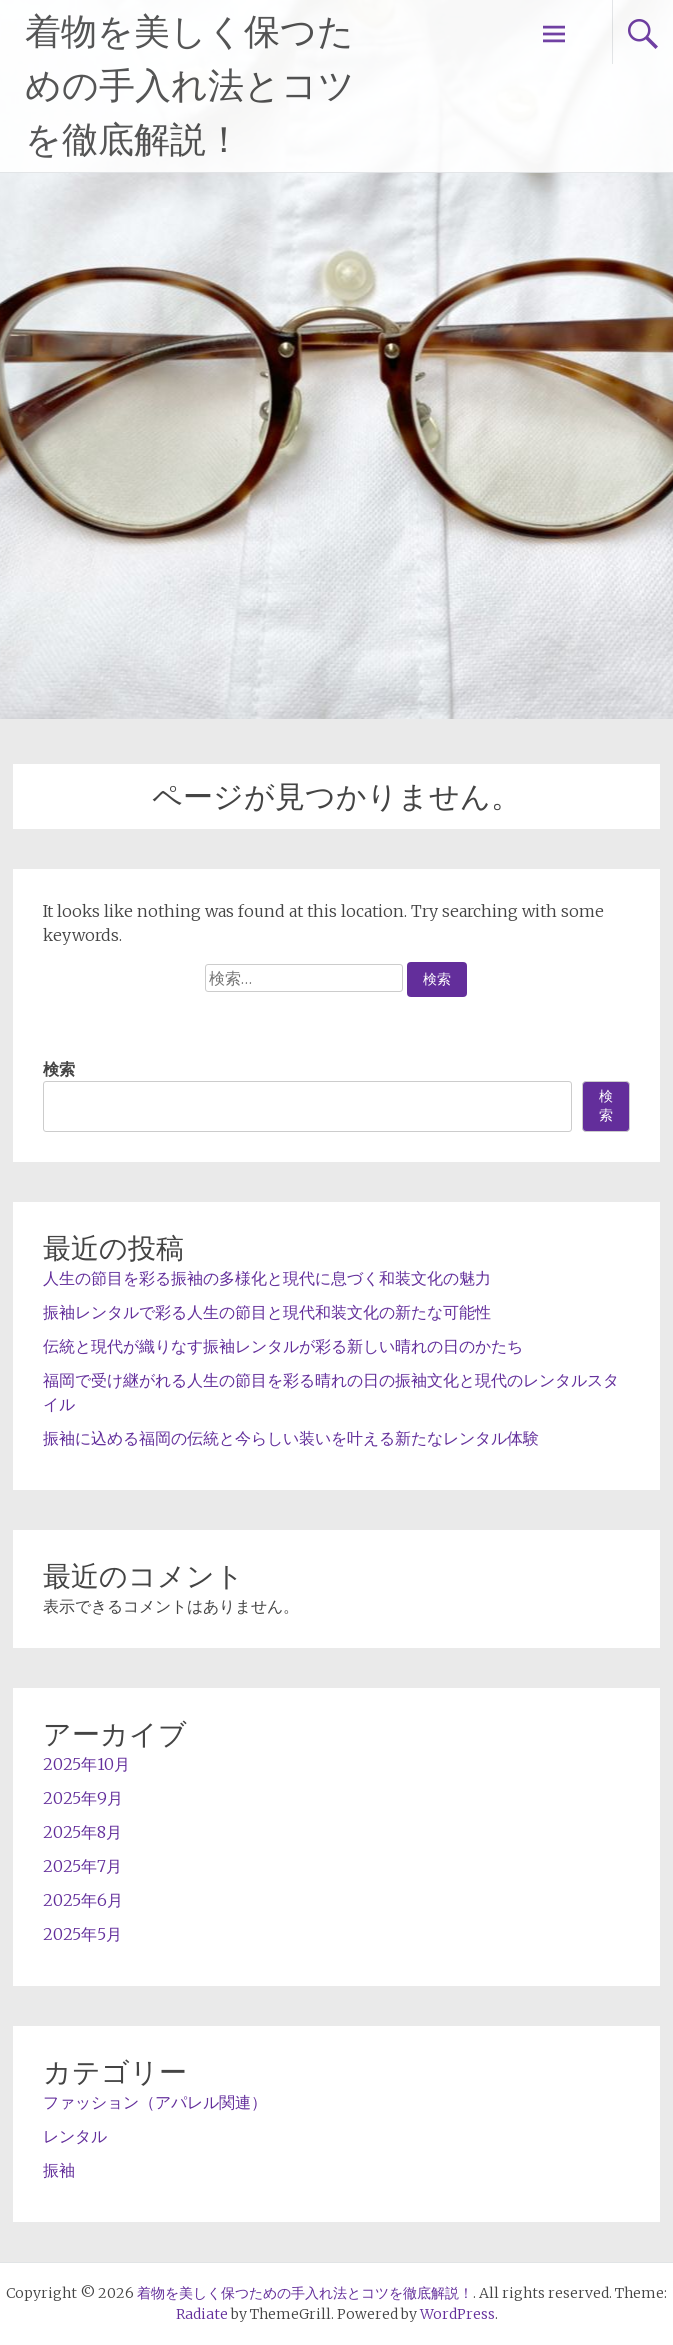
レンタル (75, 2136)
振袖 (59, 2170)
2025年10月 (86, 1764)
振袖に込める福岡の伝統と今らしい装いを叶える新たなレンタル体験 (291, 1438)
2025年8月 (82, 1832)
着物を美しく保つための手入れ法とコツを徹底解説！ (190, 86)
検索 (59, 1069)
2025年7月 (82, 1866)
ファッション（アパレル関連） (155, 2102)
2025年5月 (82, 1934)
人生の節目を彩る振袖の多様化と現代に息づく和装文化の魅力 (267, 1278)
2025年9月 (83, 1798)
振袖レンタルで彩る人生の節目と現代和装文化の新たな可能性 (267, 1312)
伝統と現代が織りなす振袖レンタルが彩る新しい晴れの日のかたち (283, 1346)
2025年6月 (83, 1900)
